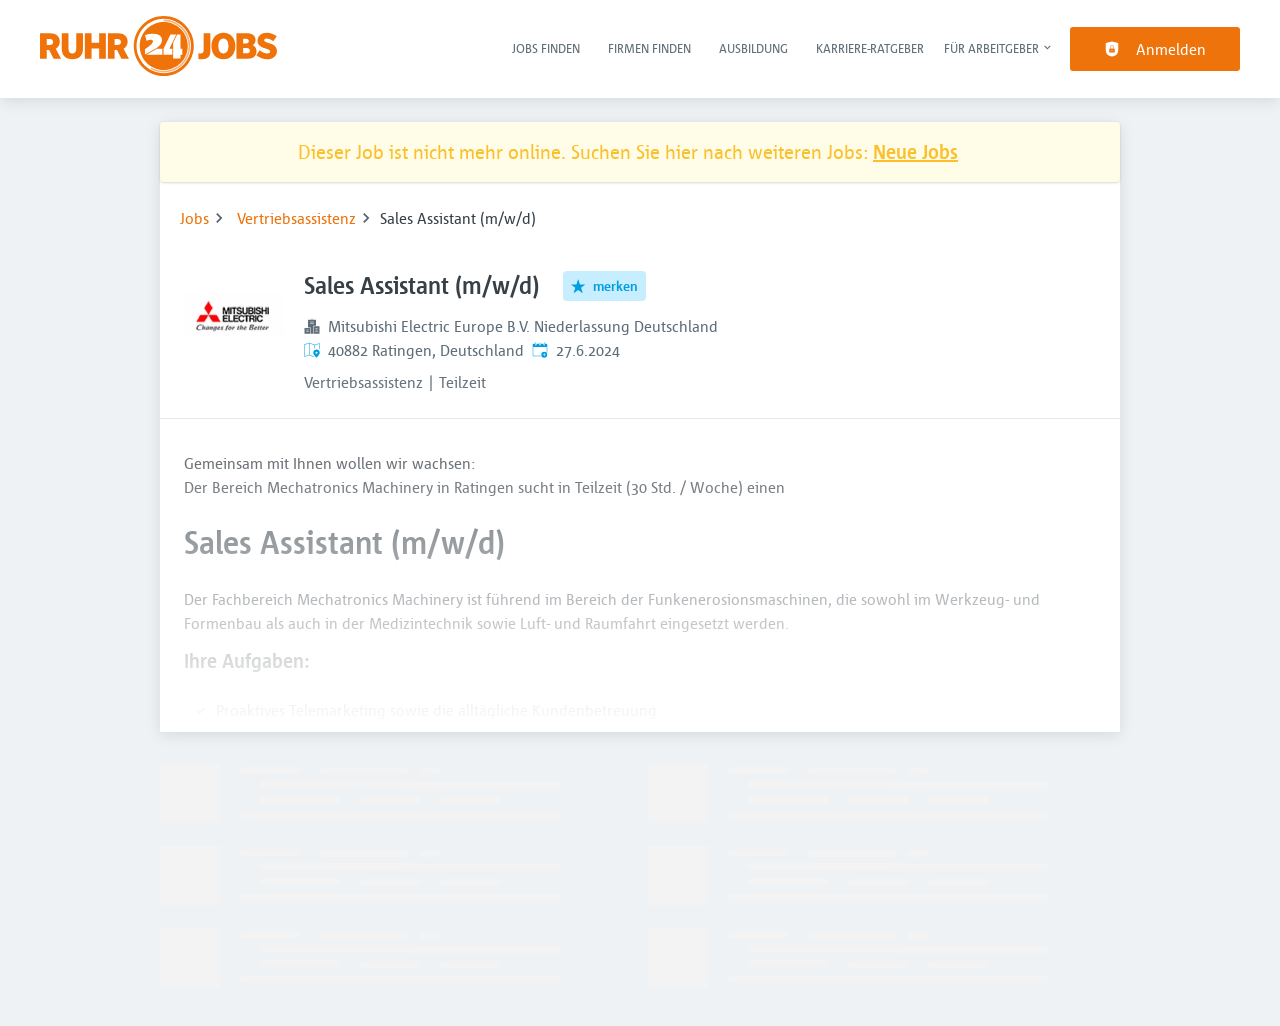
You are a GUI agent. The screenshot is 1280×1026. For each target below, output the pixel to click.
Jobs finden (546, 48)
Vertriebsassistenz (296, 218)
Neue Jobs (915, 151)
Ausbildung (753, 48)
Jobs (194, 218)
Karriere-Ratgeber (870, 48)
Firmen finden (649, 48)
